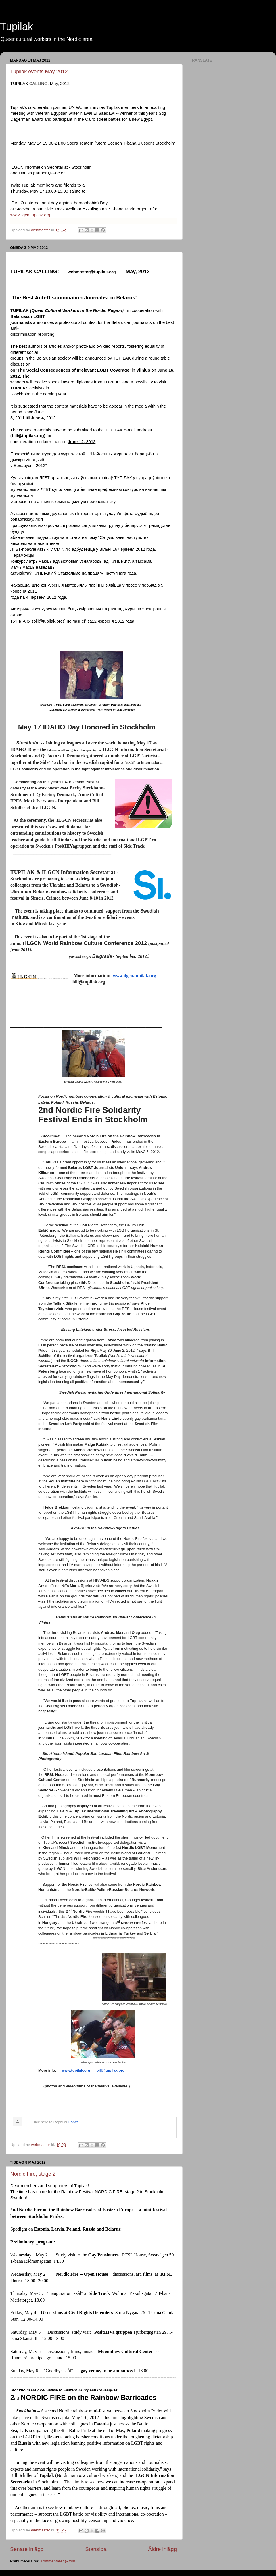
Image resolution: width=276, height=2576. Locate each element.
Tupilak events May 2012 (39, 71)
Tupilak (16, 26)
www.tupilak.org (76, 2070)
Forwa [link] (73, 2122)
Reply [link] (58, 2122)
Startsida (96, 2549)
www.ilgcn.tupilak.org (30, 215)
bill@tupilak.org (111, 2070)
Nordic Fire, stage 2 (32, 2174)
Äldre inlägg (162, 2549)
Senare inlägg (27, 2549)
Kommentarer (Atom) (58, 2561)
